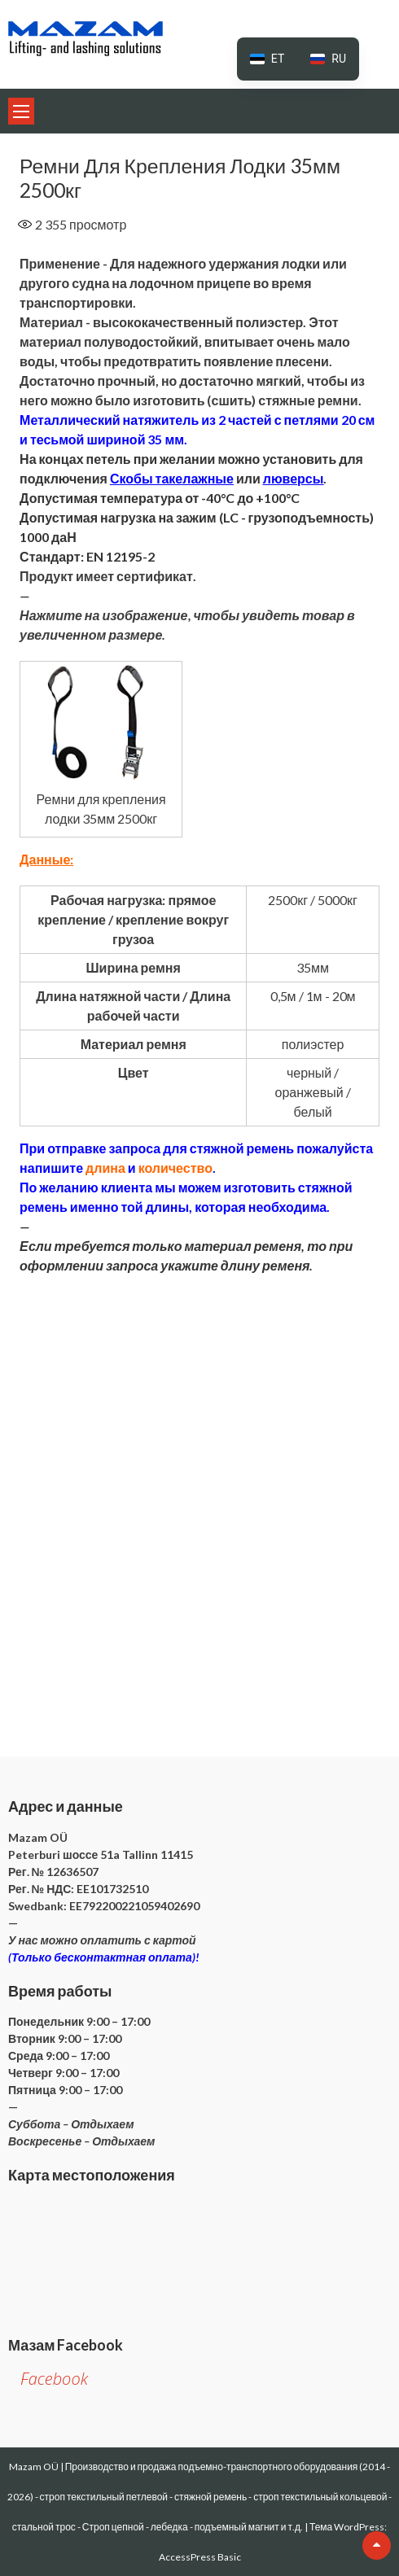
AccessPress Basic (200, 2557)
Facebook (54, 2379)
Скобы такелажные (172, 478)
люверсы (293, 478)
